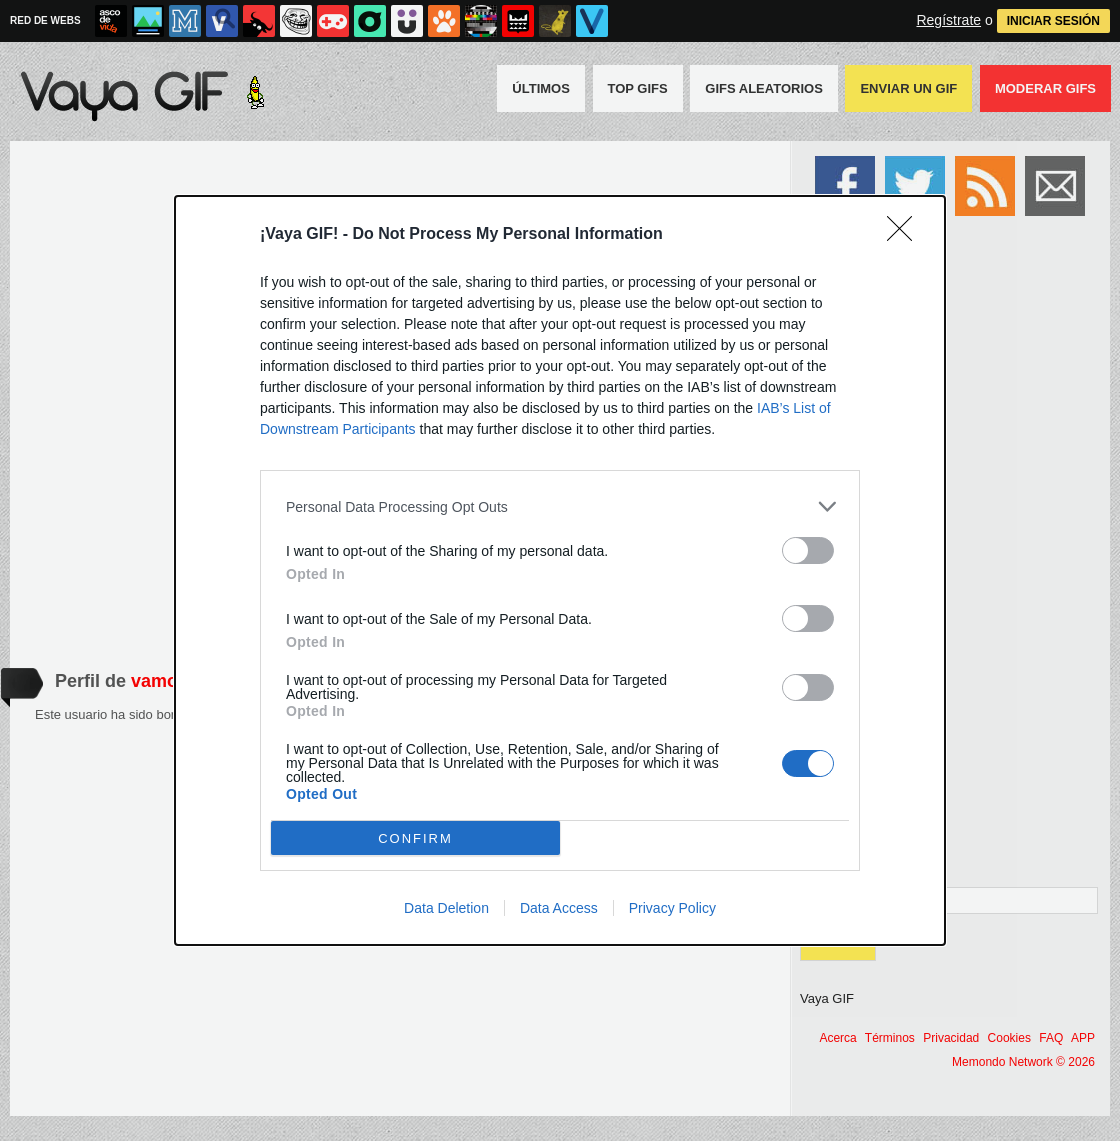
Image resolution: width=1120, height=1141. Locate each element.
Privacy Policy (672, 908)
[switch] (808, 550)
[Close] (906, 235)
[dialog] (560, 570)
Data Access (559, 908)
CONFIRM (415, 838)
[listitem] (560, 506)
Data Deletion (446, 908)
